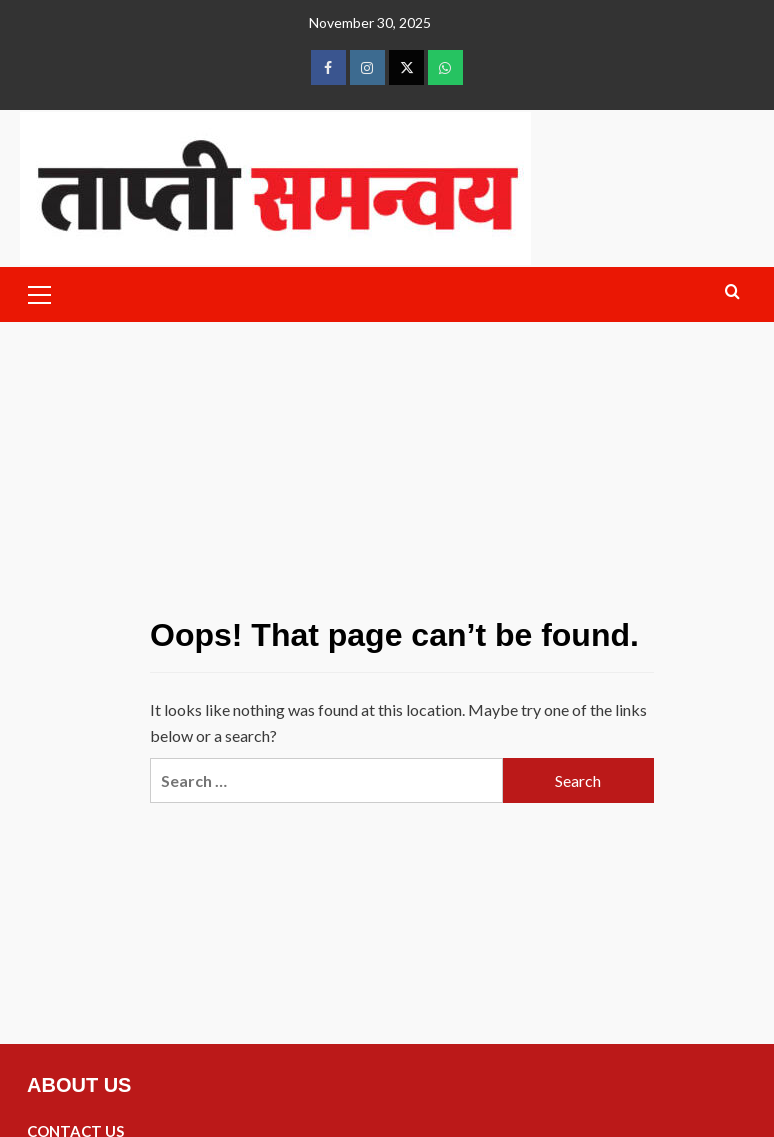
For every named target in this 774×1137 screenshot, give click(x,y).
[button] (40, 292)
